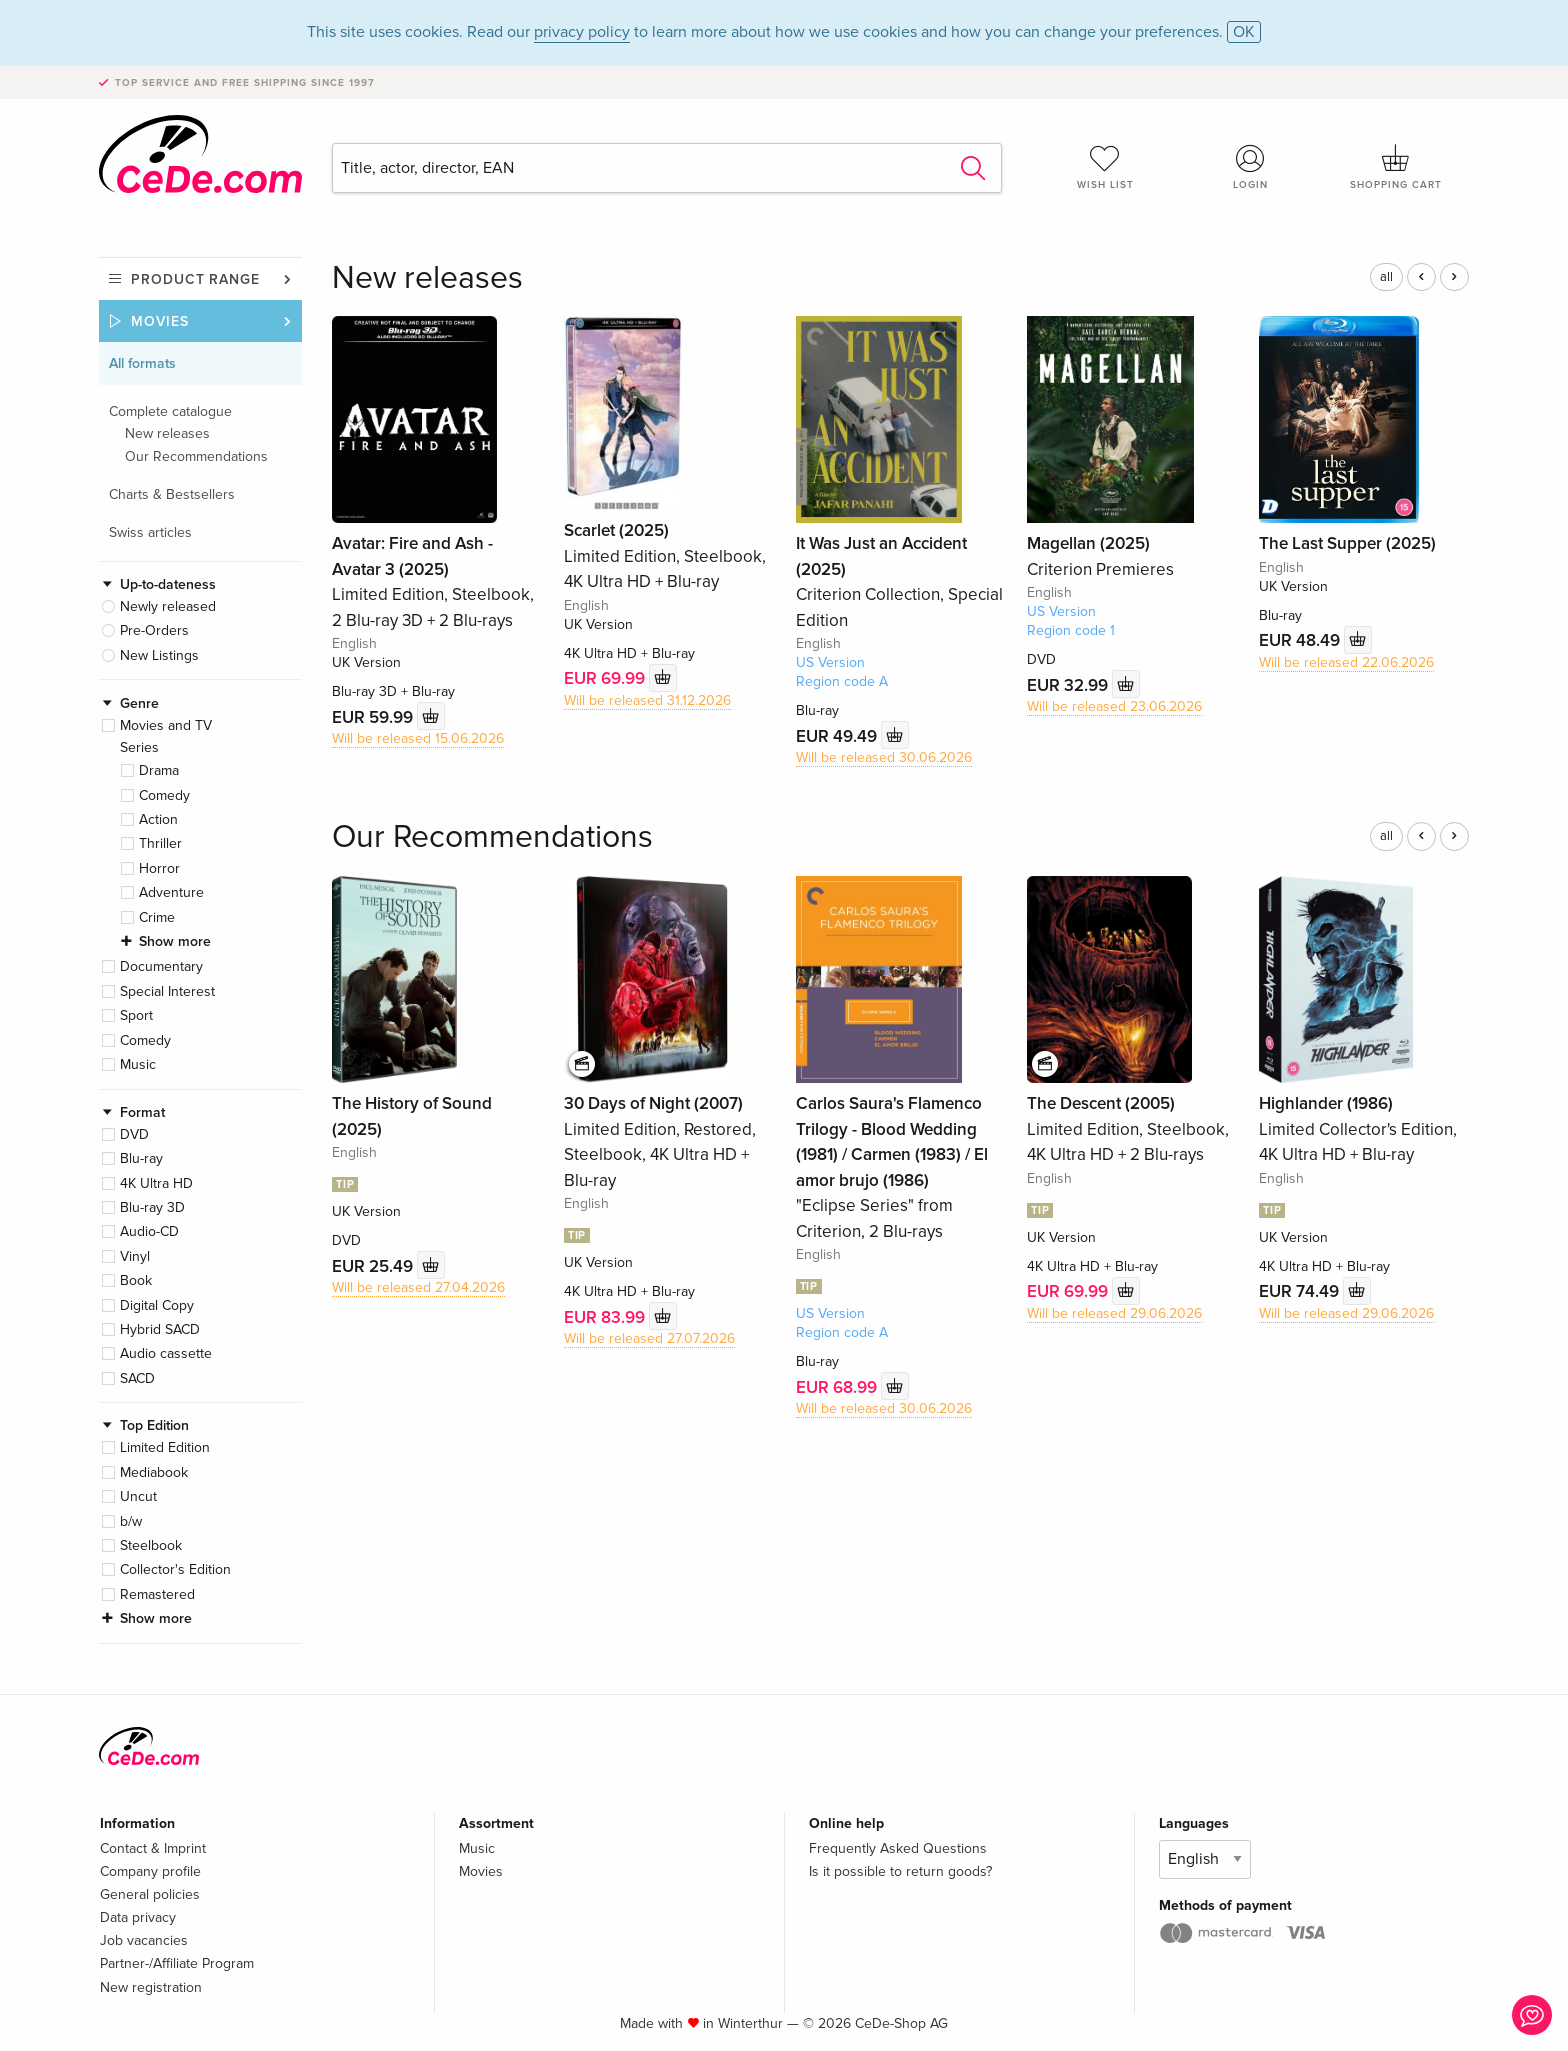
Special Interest (167, 991)
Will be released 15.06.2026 (418, 738)
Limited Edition (165, 1447)
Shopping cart (1396, 167)
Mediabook (154, 1472)
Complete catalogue (170, 411)
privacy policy (582, 32)
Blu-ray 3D (152, 1207)
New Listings (159, 655)
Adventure (171, 892)
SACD (137, 1378)
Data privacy (138, 1917)
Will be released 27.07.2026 (649, 1338)
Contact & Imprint (153, 1848)
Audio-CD (149, 1231)
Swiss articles (150, 532)
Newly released (168, 606)
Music (138, 1064)
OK (1244, 32)
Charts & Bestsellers (172, 494)
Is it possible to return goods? (900, 1871)
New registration (151, 1987)
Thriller (160, 843)
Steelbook (151, 1545)
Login (1251, 167)
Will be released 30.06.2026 (884, 757)
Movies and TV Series (166, 736)
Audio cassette (166, 1353)
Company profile (150, 1871)
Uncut (138, 1496)
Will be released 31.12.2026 (647, 700)
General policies (150, 1894)
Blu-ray (141, 1158)
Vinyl (135, 1256)
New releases (167, 433)
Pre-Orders (154, 630)
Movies (160, 321)
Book (136, 1280)
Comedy (164, 795)
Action (158, 819)
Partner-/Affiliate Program (177, 1963)
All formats (142, 363)
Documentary (161, 966)
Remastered (157, 1594)
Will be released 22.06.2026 (1346, 662)
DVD (134, 1134)
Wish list (1105, 167)
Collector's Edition (175, 1569)
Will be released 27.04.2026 (418, 1287)
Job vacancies (144, 1940)
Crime (157, 917)
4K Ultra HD (156, 1183)
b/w (131, 1521)
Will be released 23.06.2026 (1114, 706)
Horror (159, 868)
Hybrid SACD (160, 1329)
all (1386, 277)
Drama (159, 770)
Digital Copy (157, 1305)
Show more (175, 941)
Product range (195, 279)
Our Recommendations (196, 456)
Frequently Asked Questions (898, 1848)
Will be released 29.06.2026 (1114, 1313)
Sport (136, 1015)
